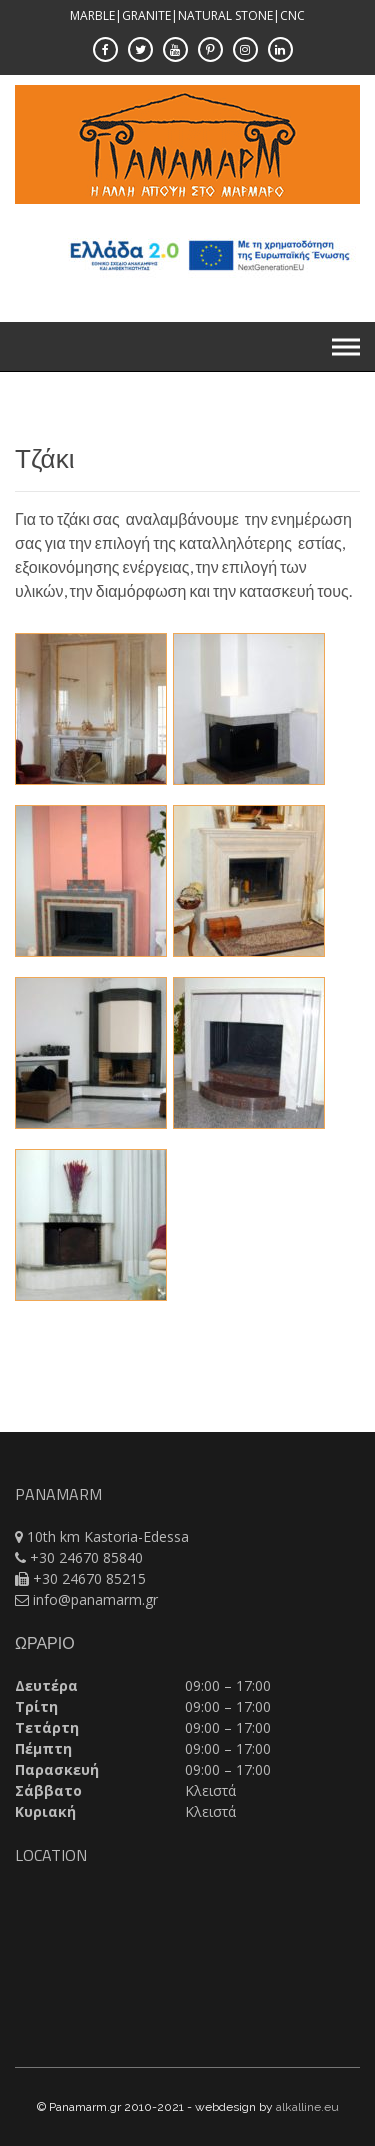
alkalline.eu (307, 2107)
